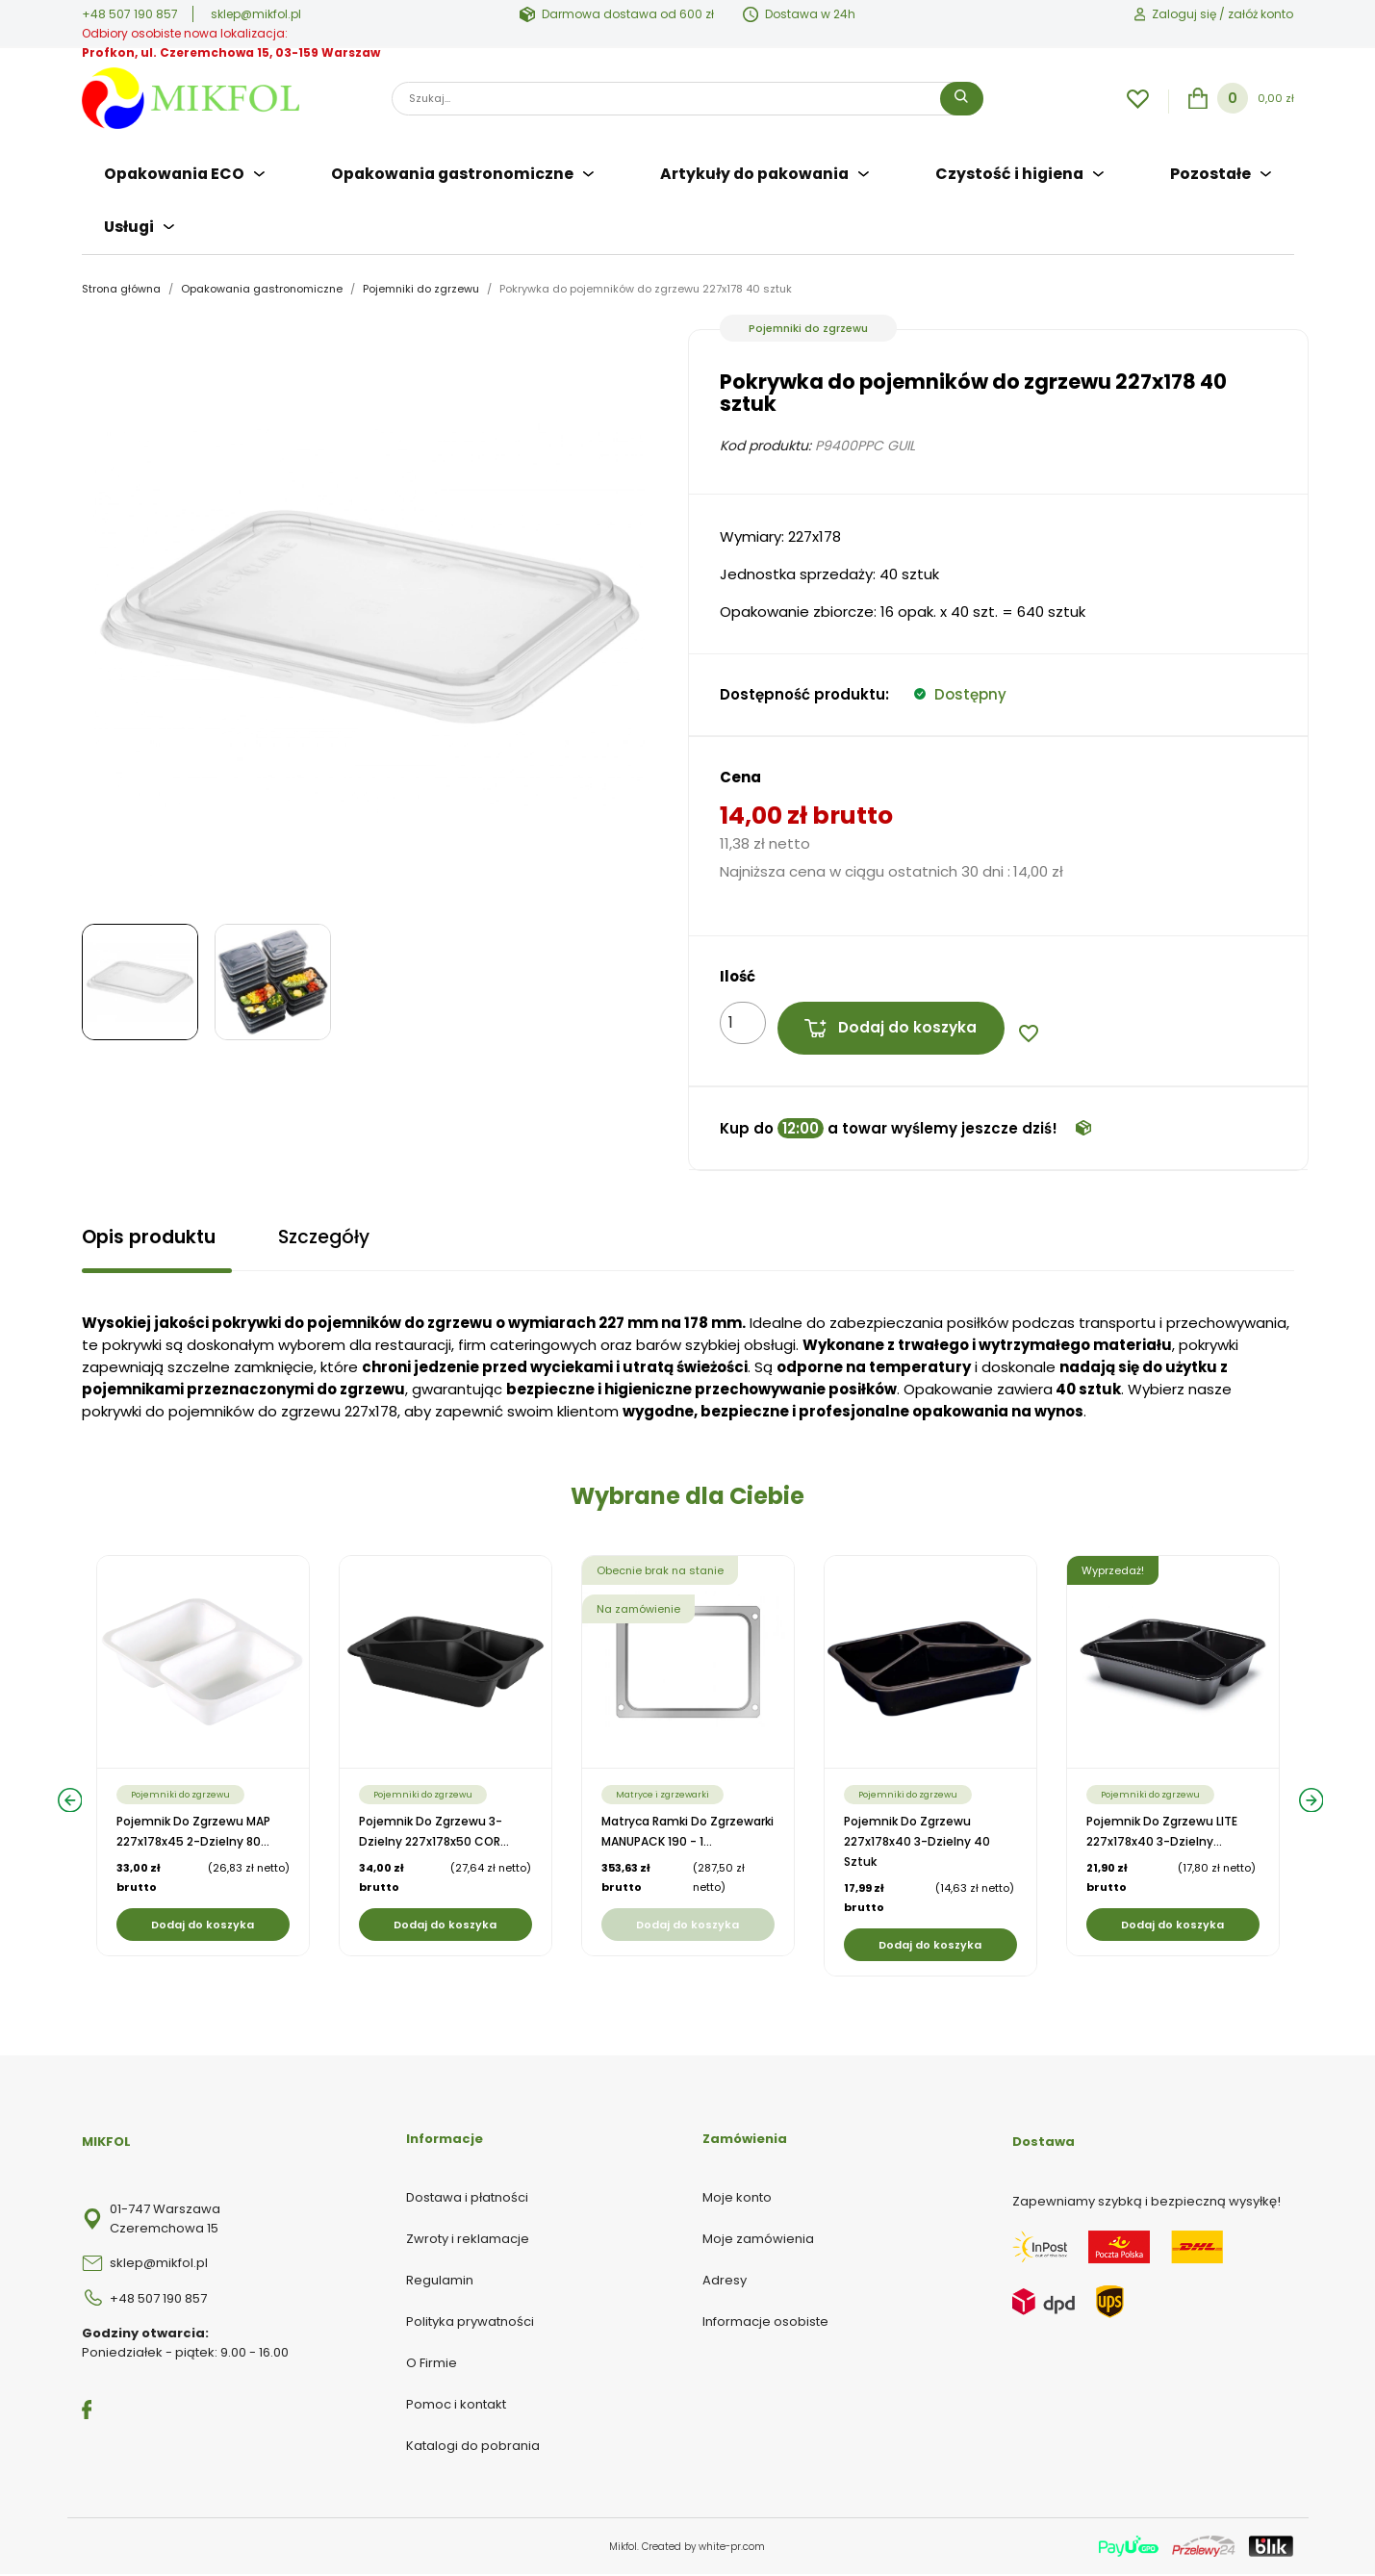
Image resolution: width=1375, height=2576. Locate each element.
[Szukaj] (687, 98)
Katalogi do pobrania (473, 2447)
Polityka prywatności (470, 2323)
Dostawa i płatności (467, 2199)
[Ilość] (743, 1014)
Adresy (724, 2282)
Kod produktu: (765, 436)
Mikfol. (625, 2548)
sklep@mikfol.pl (256, 14)
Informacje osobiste (765, 2323)
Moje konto (737, 2199)
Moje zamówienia (758, 2241)
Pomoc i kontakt (456, 2406)
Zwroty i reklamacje (467, 2241)
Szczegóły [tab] (336, 1235)
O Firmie (431, 2365)
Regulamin (439, 2282)
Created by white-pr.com (703, 2548)
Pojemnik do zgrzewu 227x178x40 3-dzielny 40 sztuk (917, 1843)
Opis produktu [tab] (152, 1235)
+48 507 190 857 (130, 14)
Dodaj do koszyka (894, 1020)
